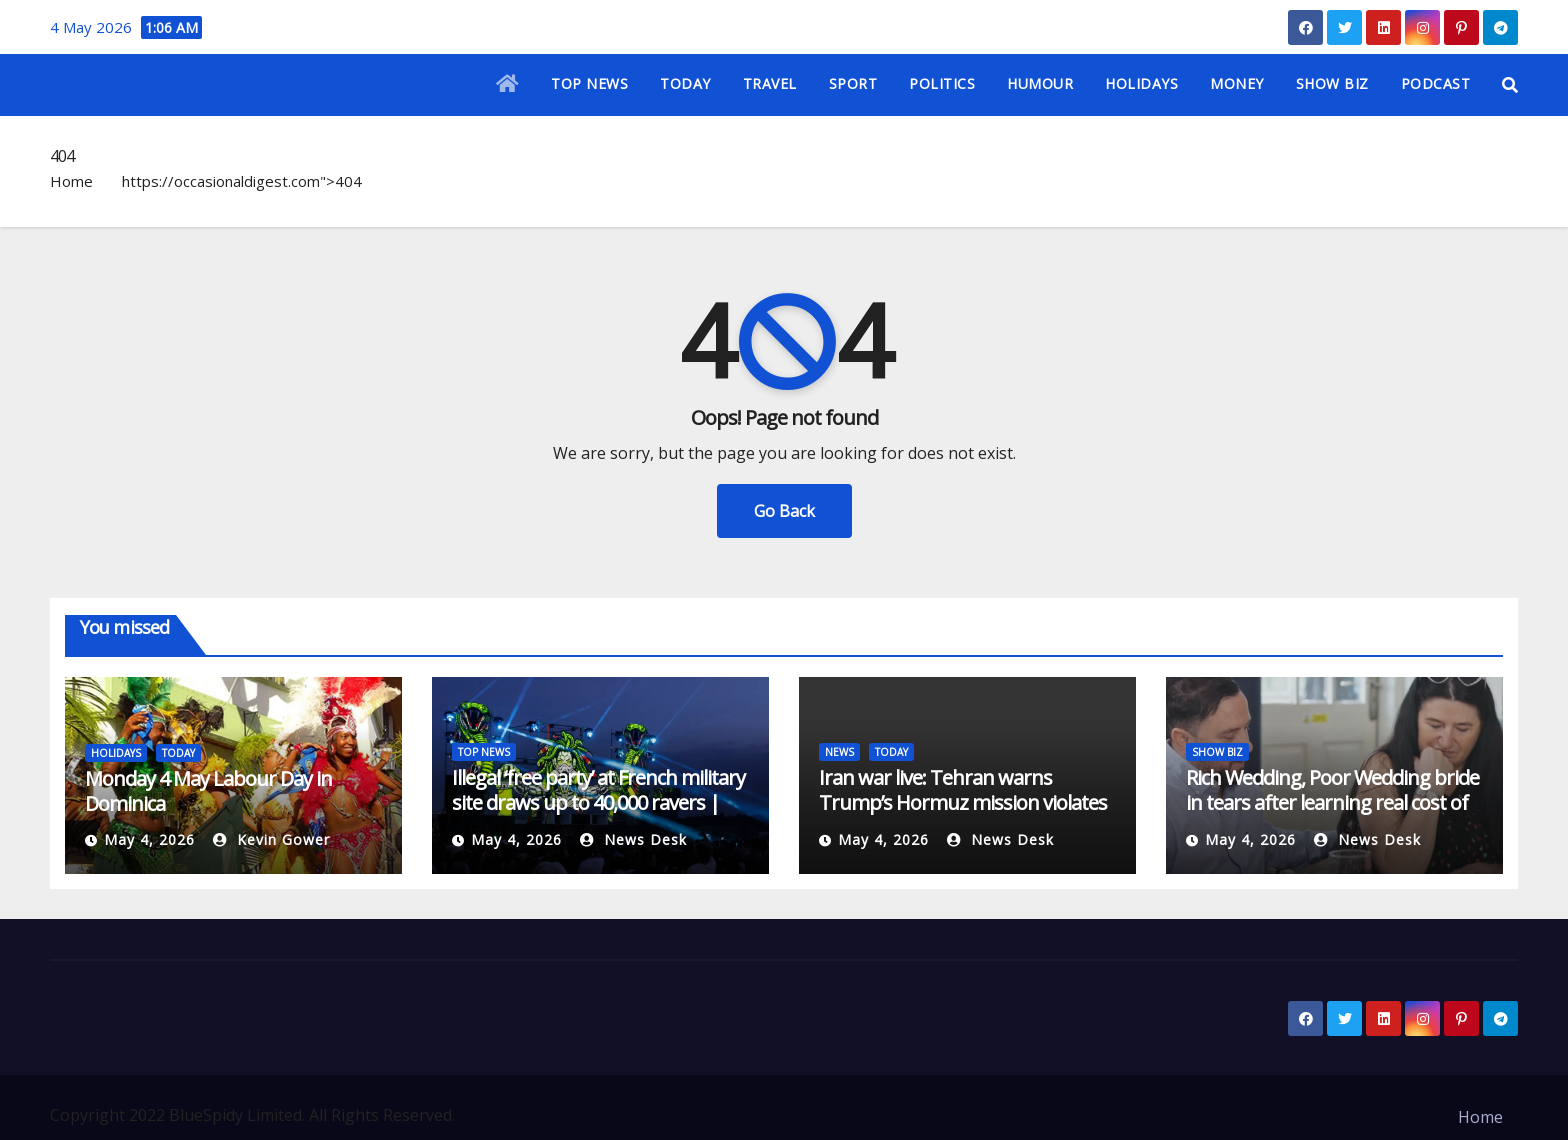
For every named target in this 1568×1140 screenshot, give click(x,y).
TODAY (685, 83)
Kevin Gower (271, 839)
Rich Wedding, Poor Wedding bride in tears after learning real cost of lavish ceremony (1332, 802)
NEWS (839, 752)
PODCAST (1436, 83)
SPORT (853, 83)
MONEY (1237, 83)
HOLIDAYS (1141, 83)
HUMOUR (1040, 83)
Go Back (784, 511)
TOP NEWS (589, 83)
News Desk (633, 839)
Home (71, 181)
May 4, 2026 (149, 839)
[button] (1510, 85)
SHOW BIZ (1332, 83)
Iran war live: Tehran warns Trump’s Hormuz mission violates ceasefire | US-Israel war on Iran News (963, 815)
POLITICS (942, 83)
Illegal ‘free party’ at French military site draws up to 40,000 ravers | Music (598, 802)
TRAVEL (770, 83)
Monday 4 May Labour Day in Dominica (208, 791)
